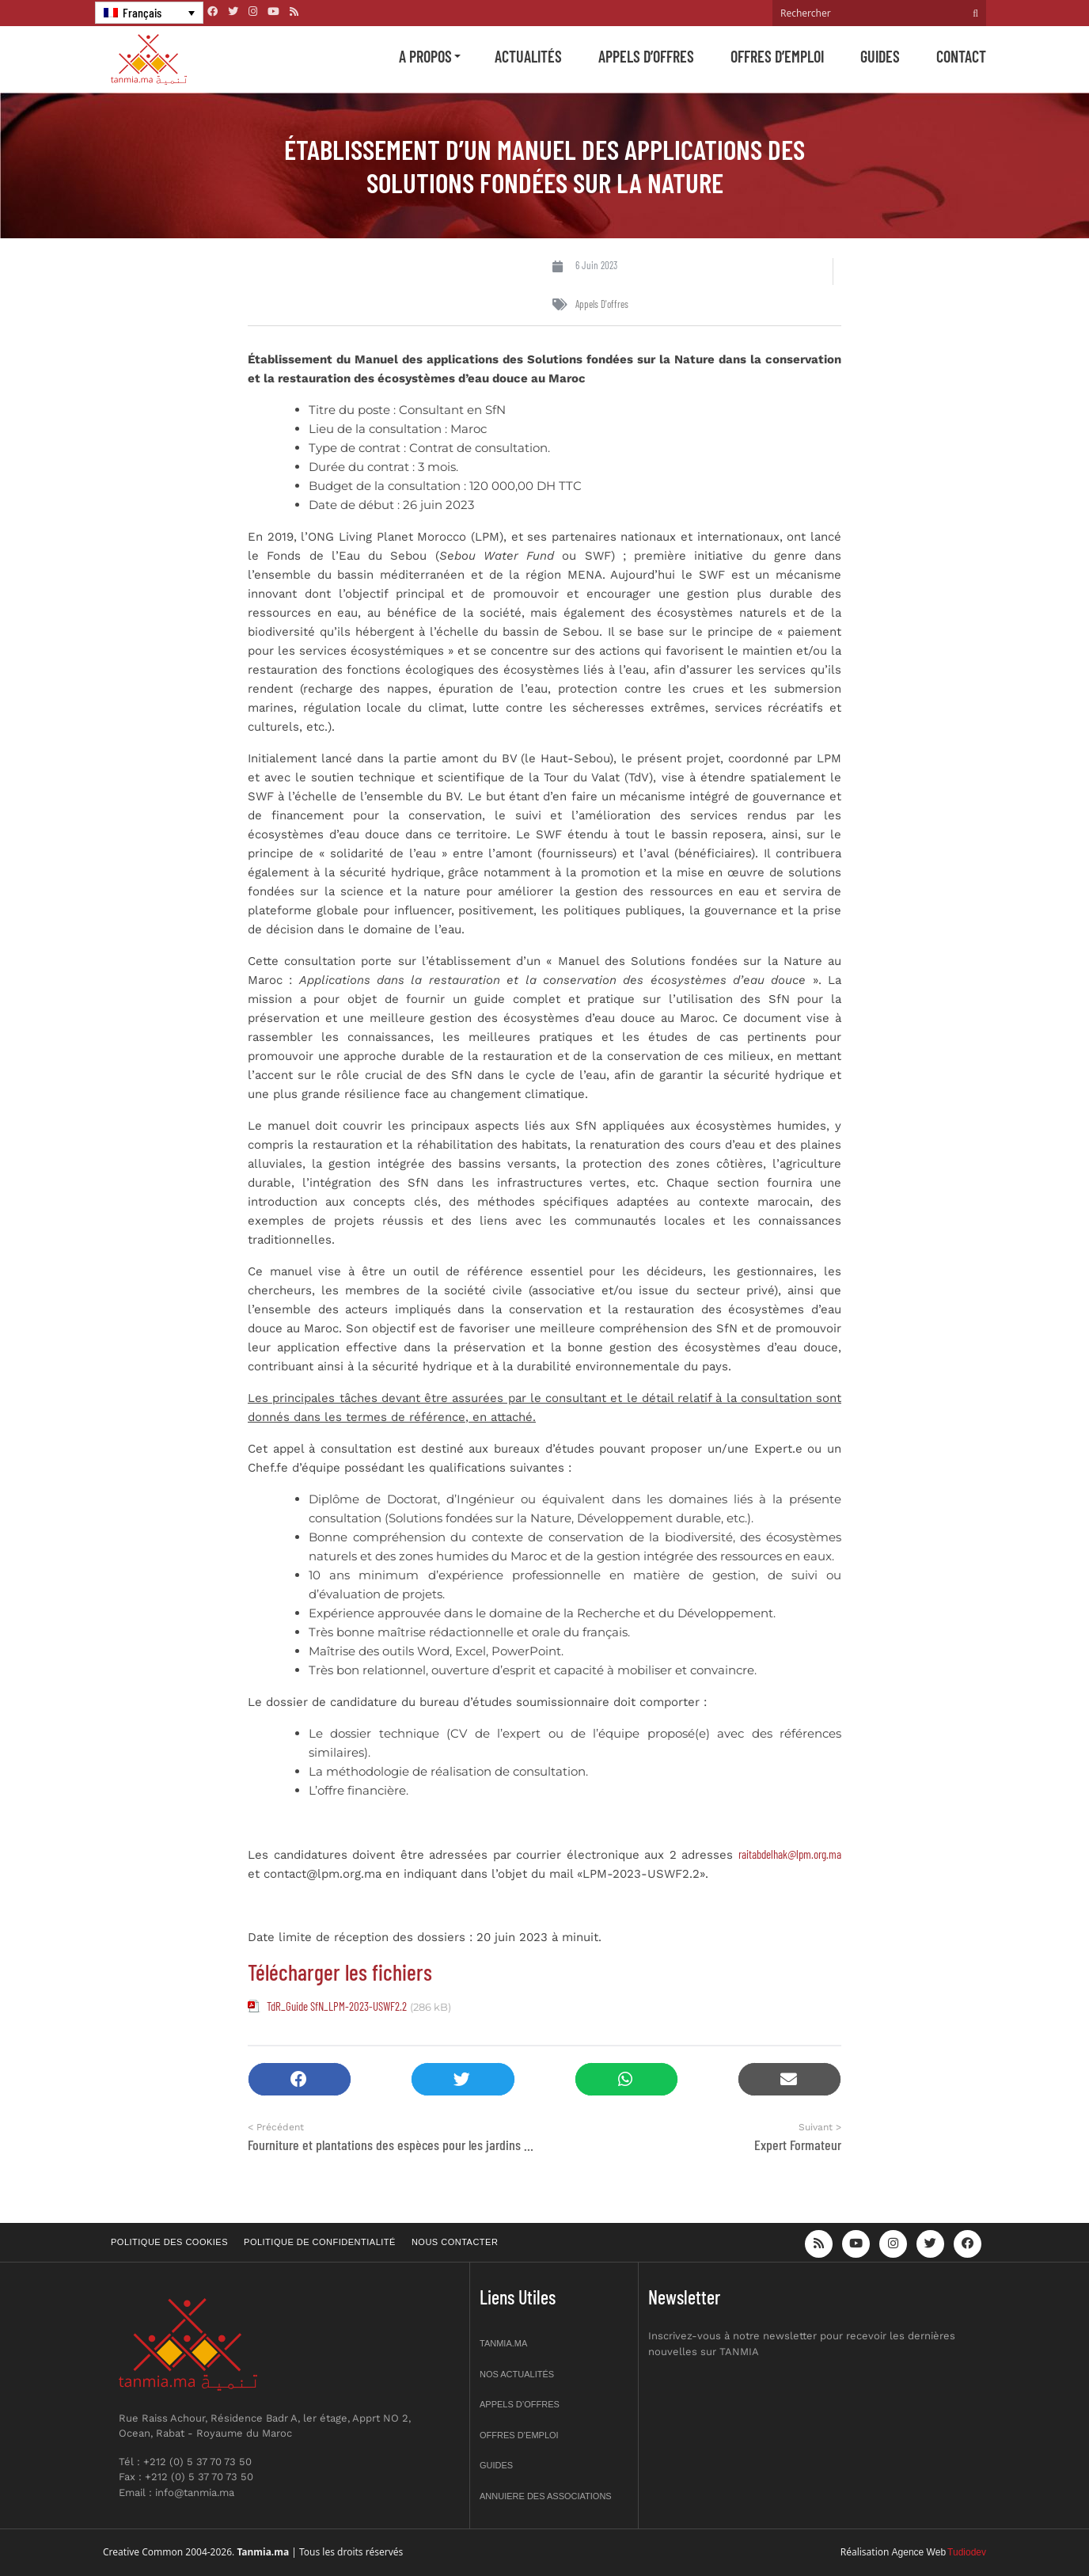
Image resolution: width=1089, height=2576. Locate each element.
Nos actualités (517, 2374)
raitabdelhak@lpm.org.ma (789, 1854)
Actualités (528, 56)
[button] (299, 2079)
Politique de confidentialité (320, 2242)
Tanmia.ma (503, 2343)
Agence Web (919, 2552)
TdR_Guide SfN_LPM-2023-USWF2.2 (337, 2006)
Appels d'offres (601, 304)
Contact (961, 56)
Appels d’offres (646, 56)
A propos (425, 56)
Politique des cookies (169, 2242)
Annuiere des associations (546, 2496)
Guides (880, 56)
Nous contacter (455, 2242)
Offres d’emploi (777, 56)
